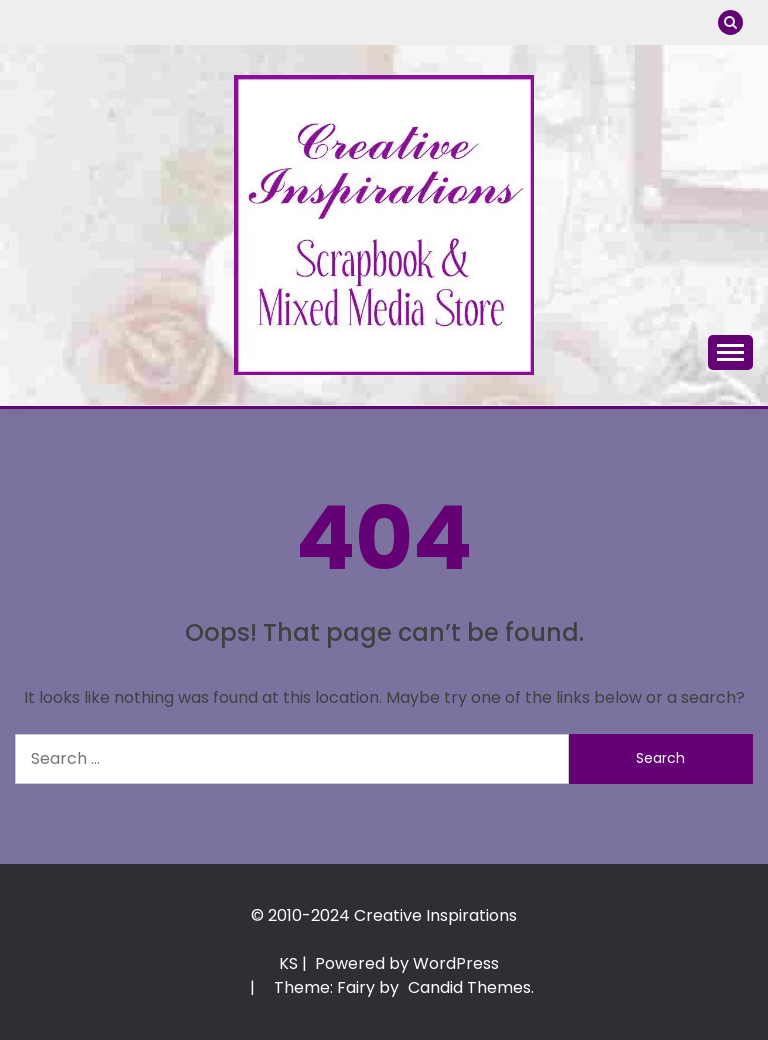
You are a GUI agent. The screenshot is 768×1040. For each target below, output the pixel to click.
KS (288, 963)
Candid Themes (469, 987)
